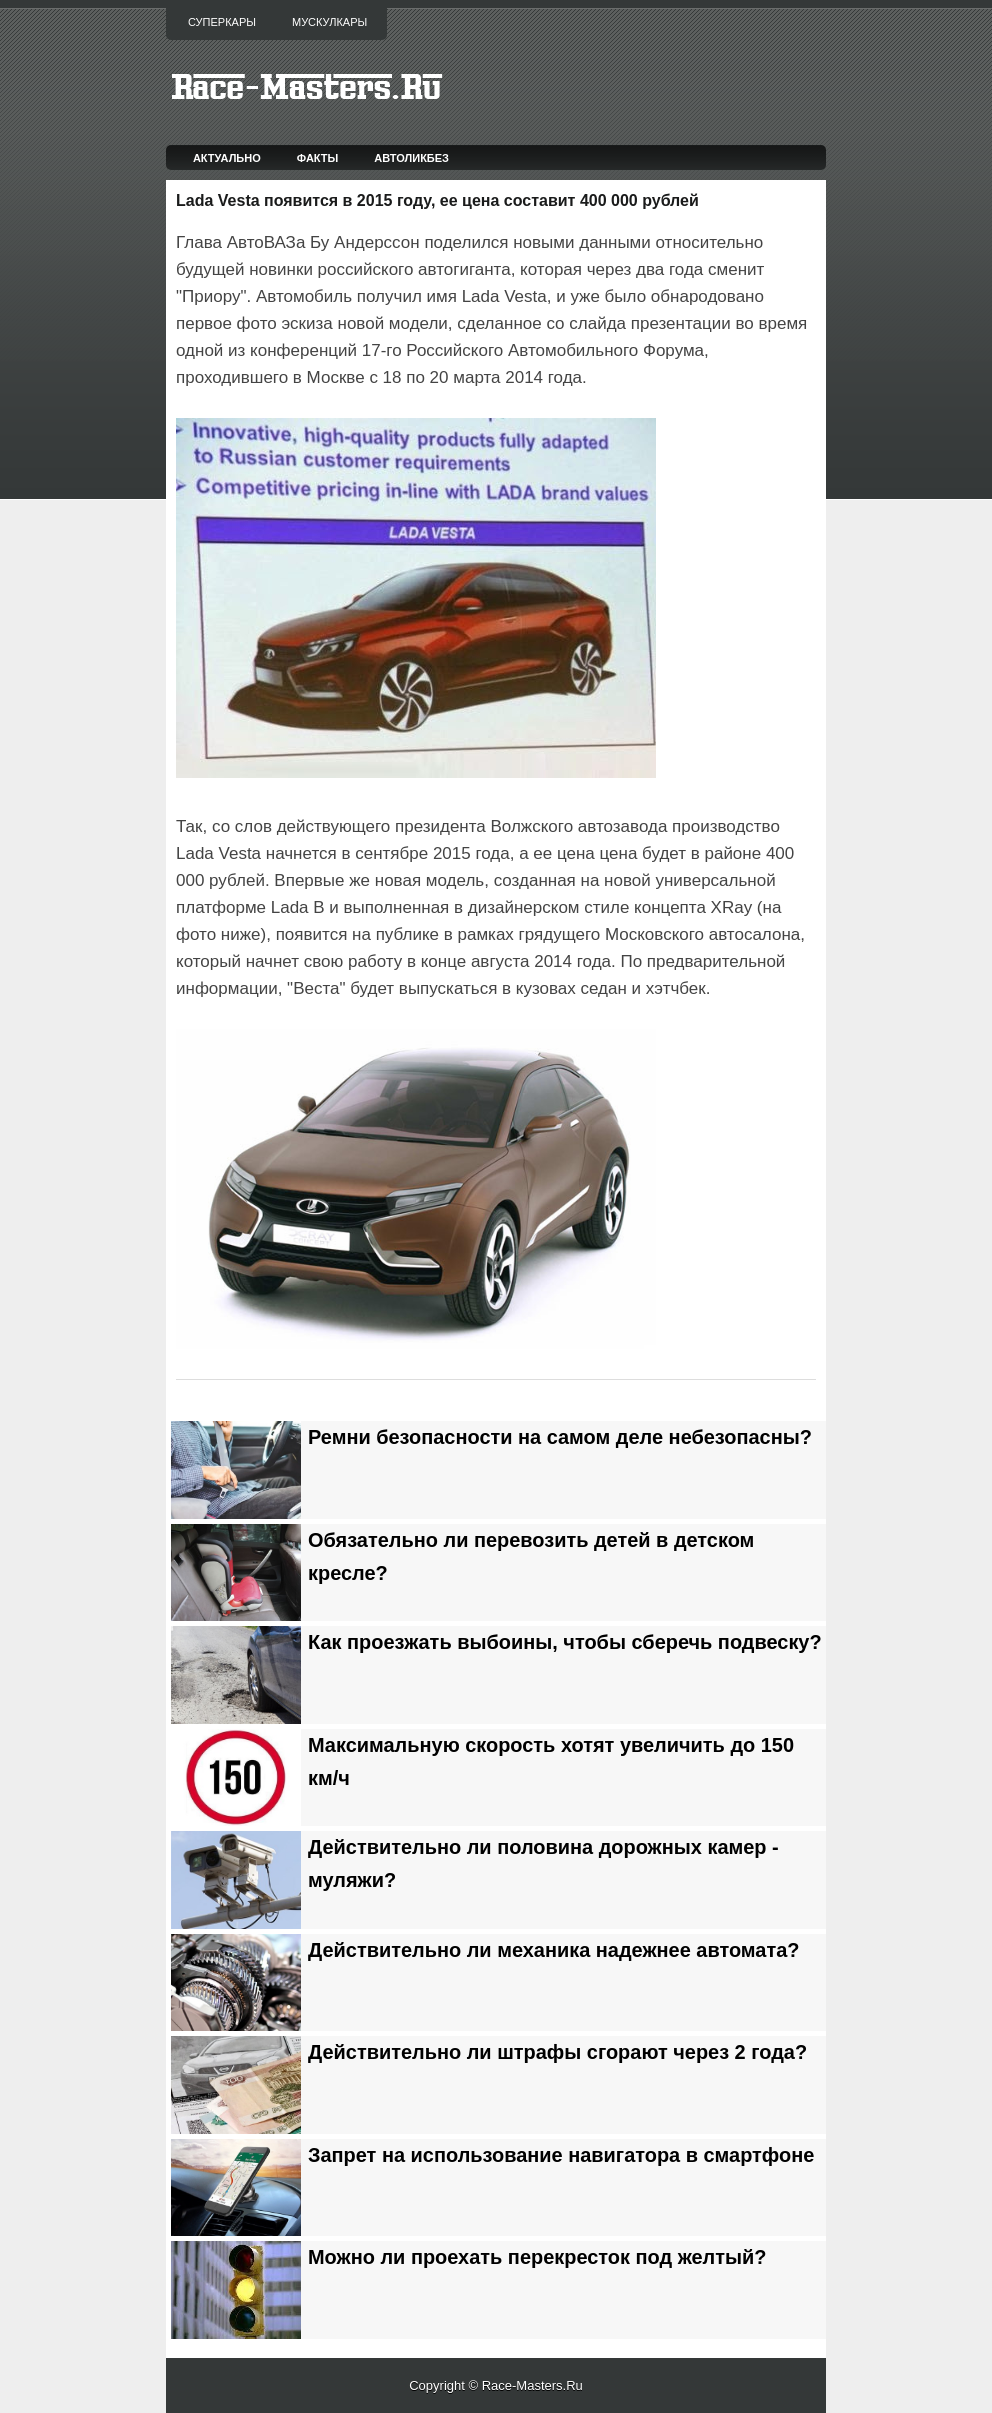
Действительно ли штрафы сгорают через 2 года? (557, 2052)
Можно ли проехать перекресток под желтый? (537, 2257)
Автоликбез (411, 158)
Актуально (227, 158)
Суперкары (222, 22)
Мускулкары (329, 22)
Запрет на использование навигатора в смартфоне (561, 2155)
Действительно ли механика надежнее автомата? (553, 1950)
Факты (318, 158)
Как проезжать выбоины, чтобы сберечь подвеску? (565, 1642)
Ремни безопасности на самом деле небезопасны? (560, 1437)
